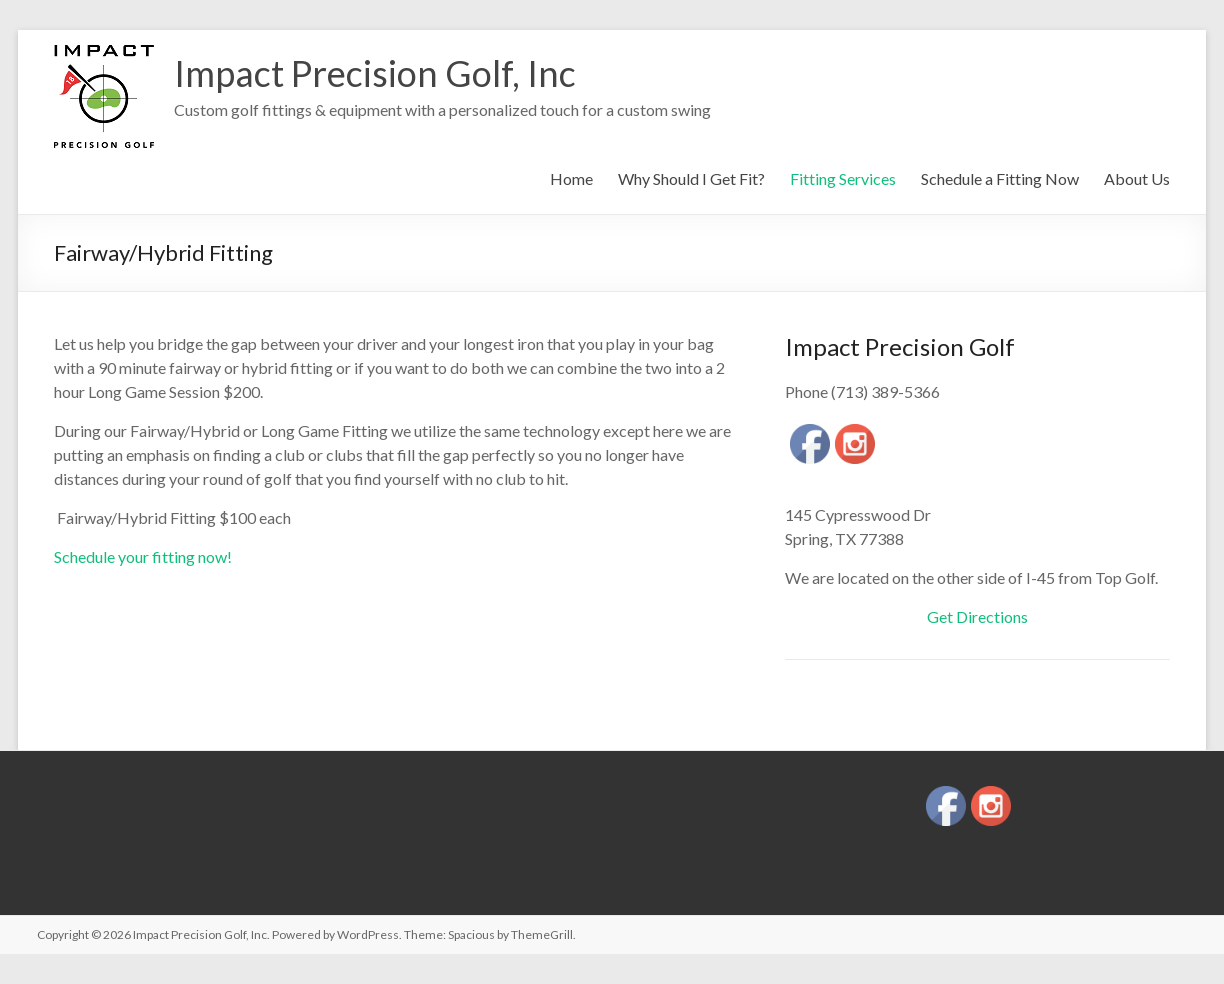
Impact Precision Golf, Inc (375, 73)
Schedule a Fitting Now (1000, 178)
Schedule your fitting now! (143, 556)
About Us (1137, 178)
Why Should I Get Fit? (691, 178)
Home (571, 178)
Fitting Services (843, 178)
